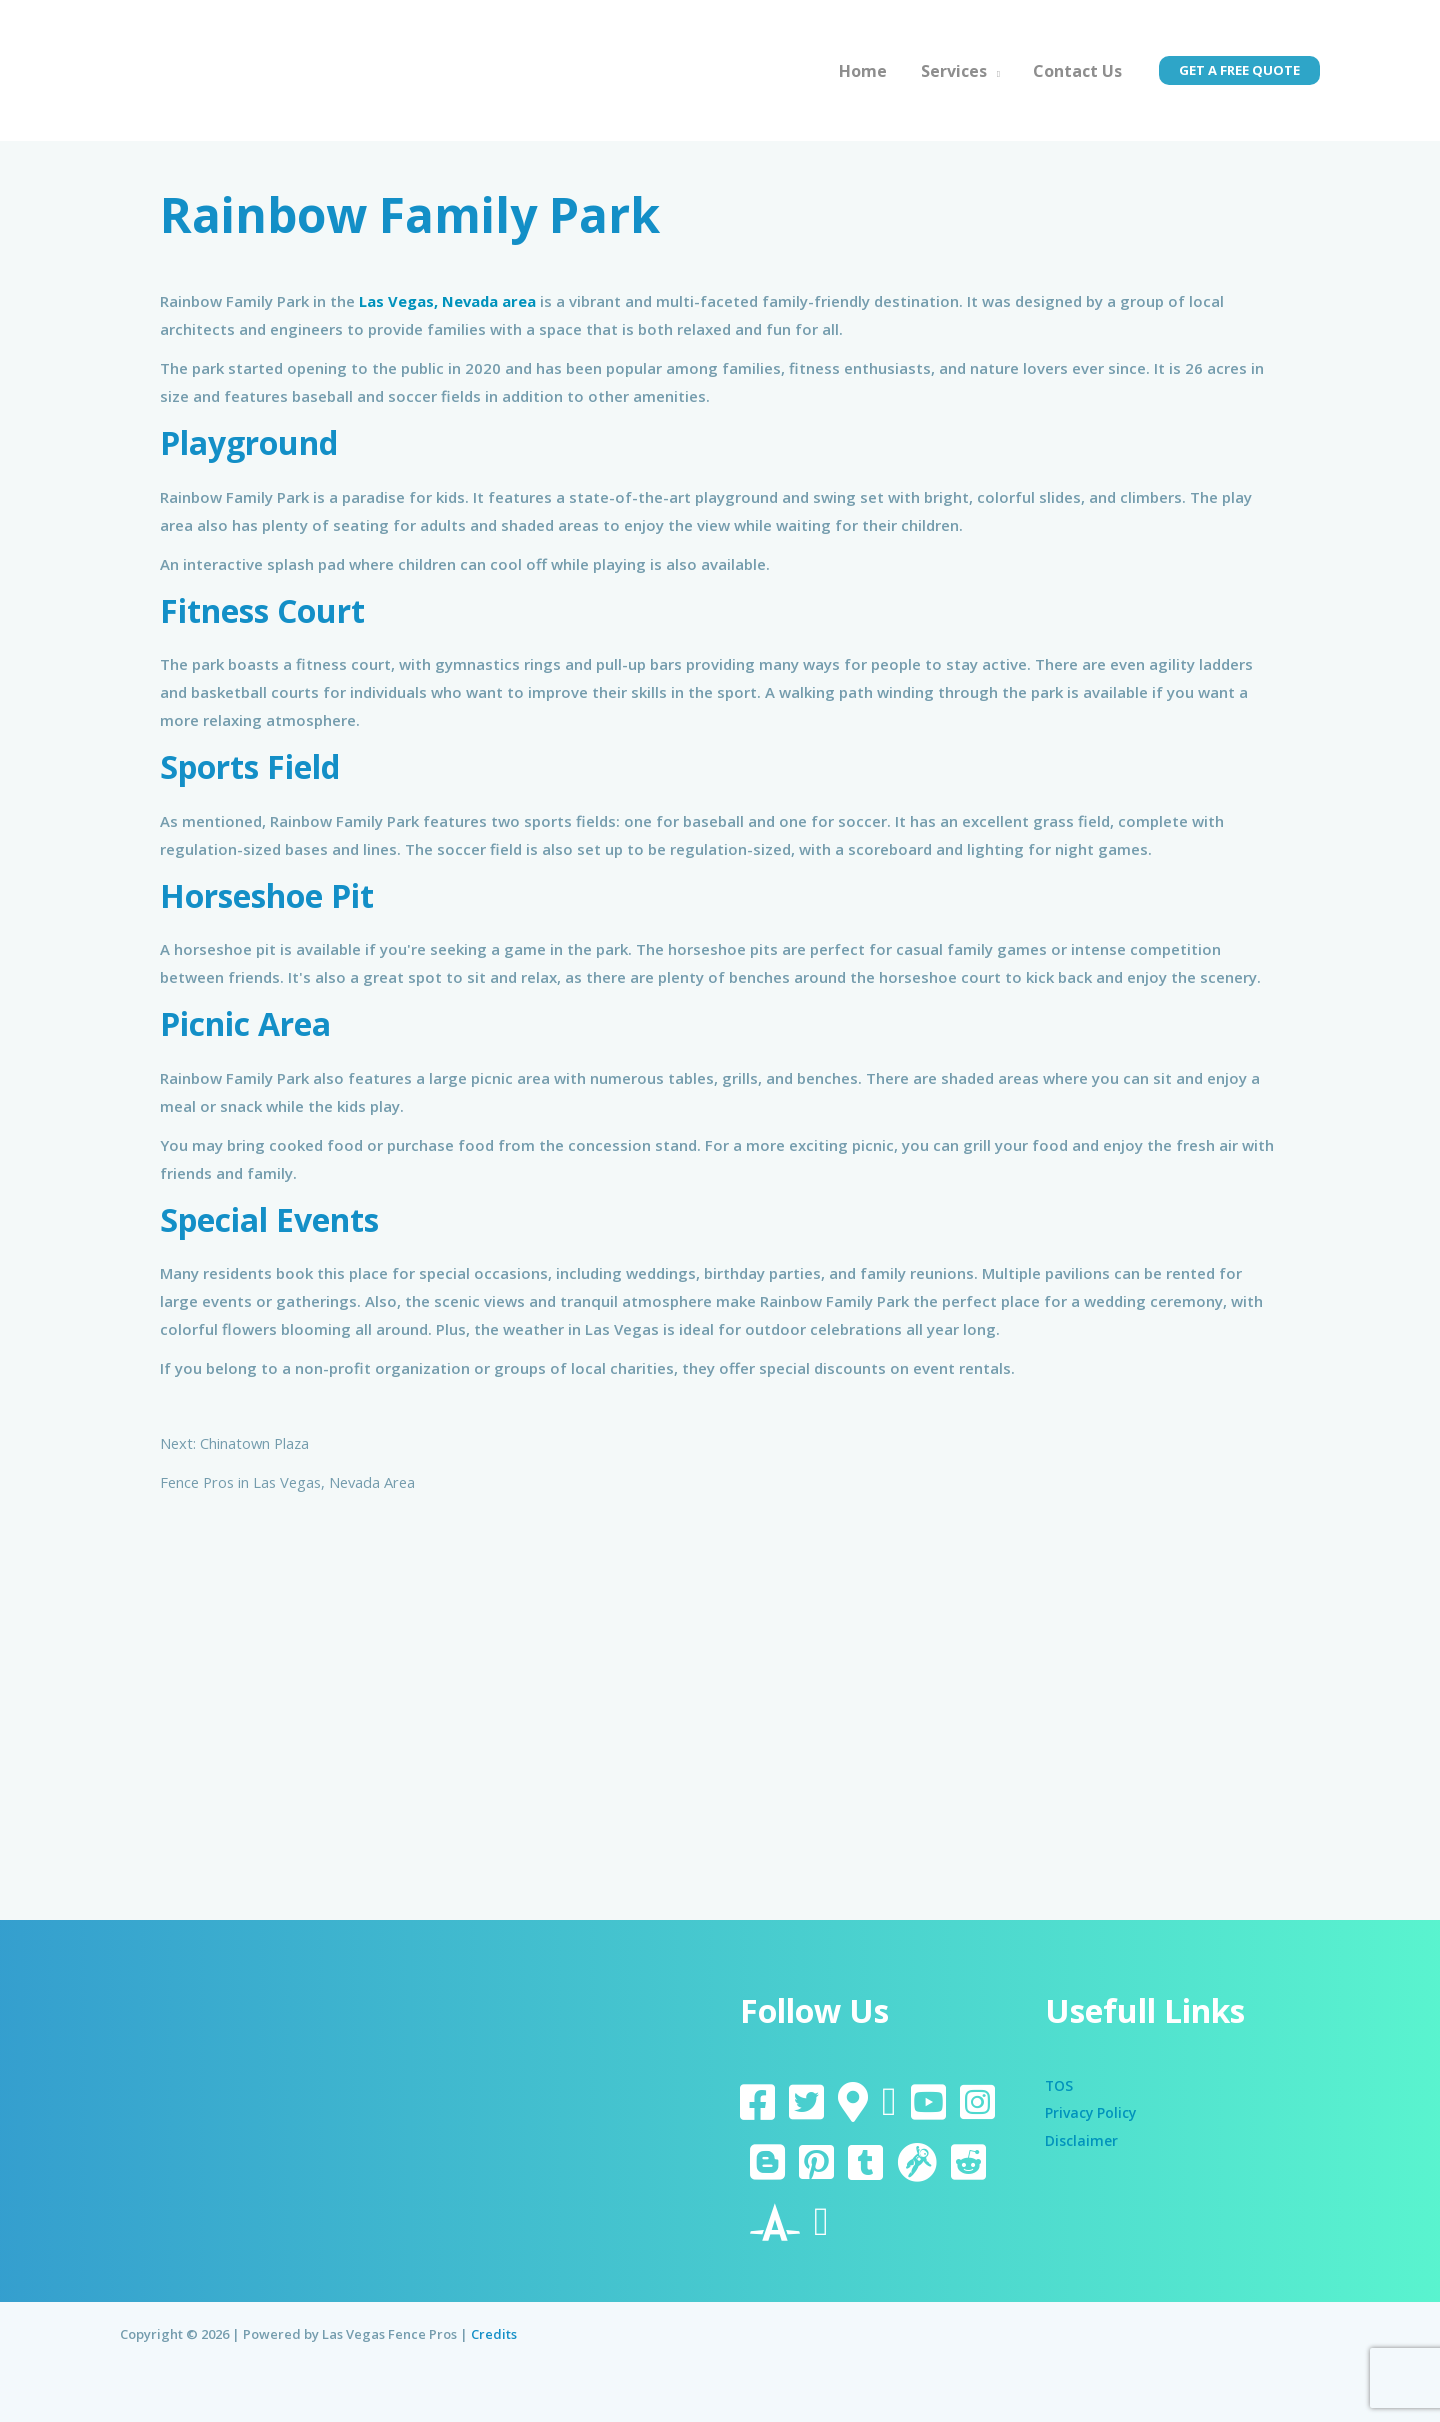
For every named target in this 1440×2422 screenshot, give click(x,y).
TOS (1060, 2085)
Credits (494, 2334)
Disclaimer (1083, 2141)
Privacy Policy (1094, 2113)
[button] (1239, 70)
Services (956, 71)
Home (867, 71)
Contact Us (1078, 71)
